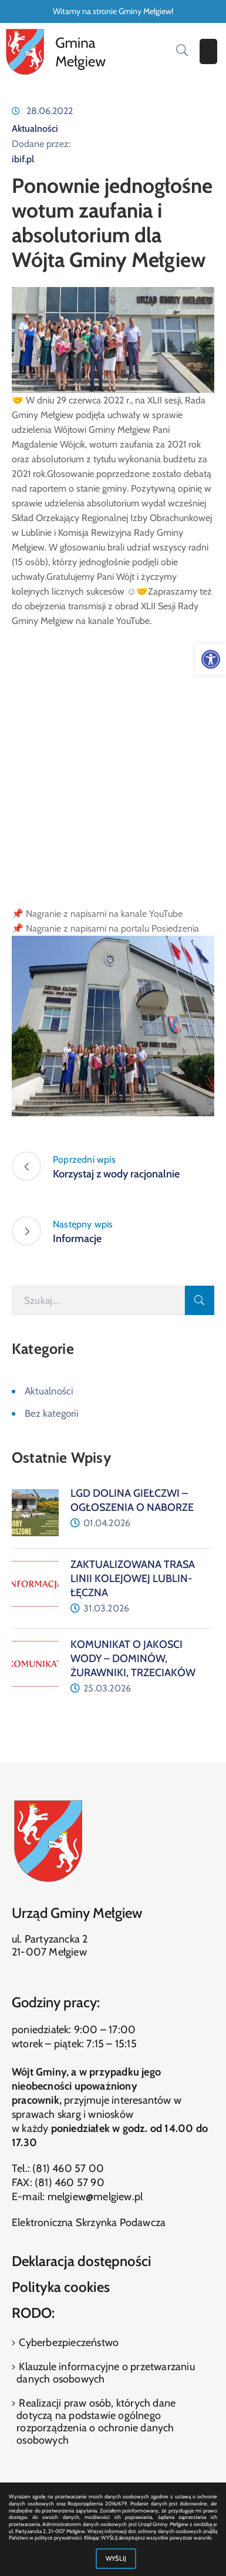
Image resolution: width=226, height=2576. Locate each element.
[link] (210, 659)
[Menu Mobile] (208, 51)
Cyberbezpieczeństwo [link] (67, 2342)
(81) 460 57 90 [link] (69, 2182)
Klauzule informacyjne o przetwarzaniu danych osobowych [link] (105, 2372)
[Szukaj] (98, 1300)
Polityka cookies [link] (61, 2286)
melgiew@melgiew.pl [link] (95, 2196)
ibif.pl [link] (23, 159)
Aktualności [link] (35, 128)
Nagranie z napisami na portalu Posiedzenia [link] (112, 928)
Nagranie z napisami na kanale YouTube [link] (104, 913)
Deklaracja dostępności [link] (81, 2261)
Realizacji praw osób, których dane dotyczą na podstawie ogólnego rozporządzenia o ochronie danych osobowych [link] (96, 2422)
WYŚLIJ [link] (116, 2558)
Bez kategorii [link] (52, 1413)
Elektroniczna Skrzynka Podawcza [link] (89, 2222)
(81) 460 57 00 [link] (68, 2168)
